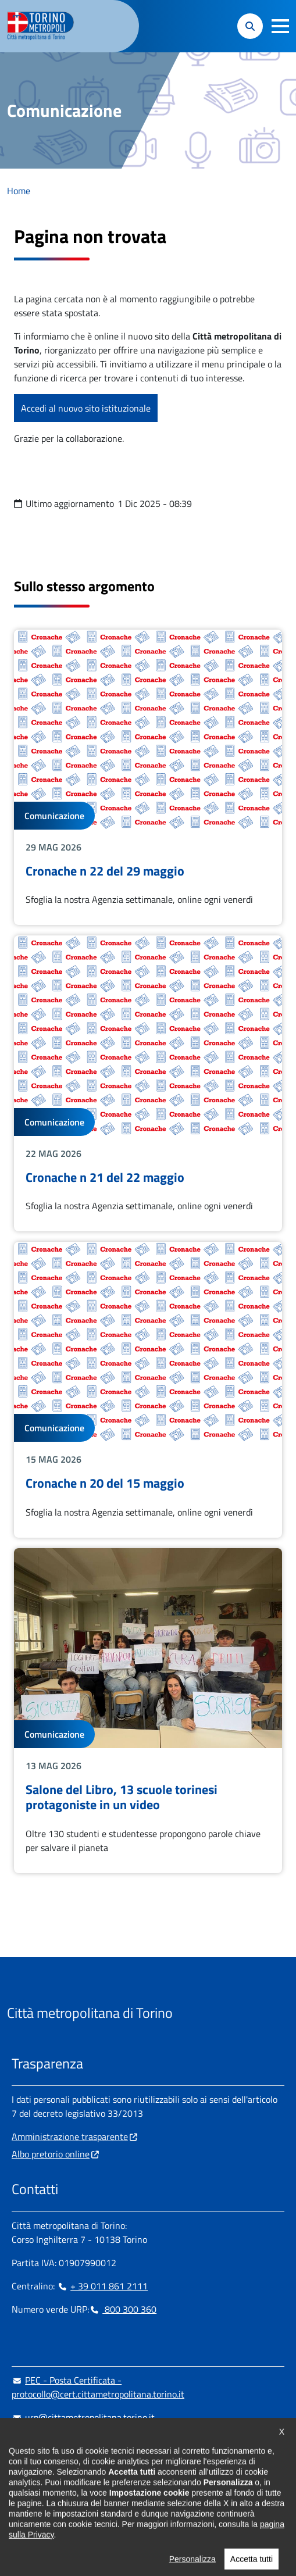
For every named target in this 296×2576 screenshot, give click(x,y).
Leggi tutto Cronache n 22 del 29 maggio (148, 778)
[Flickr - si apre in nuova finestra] (132, 2489)
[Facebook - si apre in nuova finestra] (20, 2489)
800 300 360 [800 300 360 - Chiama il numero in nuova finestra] (122, 2309)
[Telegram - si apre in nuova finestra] (76, 2489)
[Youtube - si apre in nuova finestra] (113, 2489)
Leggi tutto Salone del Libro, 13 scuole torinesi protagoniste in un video (148, 1710)
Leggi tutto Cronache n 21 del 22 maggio (148, 1083)
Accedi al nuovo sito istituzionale (86, 408)
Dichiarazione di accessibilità (218, 2518)
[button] (280, 26)
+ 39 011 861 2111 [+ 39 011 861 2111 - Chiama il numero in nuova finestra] (102, 2286)
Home (18, 191)
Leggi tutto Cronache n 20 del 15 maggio (148, 1390)
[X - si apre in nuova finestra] (95, 2489)
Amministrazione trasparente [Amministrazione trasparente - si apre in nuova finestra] (70, 2136)
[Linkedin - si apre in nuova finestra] (57, 2489)
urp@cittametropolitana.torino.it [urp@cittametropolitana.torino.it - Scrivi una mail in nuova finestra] (83, 2417)
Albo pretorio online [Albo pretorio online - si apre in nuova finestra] (51, 2154)
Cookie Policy (126, 2518)
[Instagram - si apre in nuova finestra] (39, 2489)
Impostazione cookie (51, 2518)
